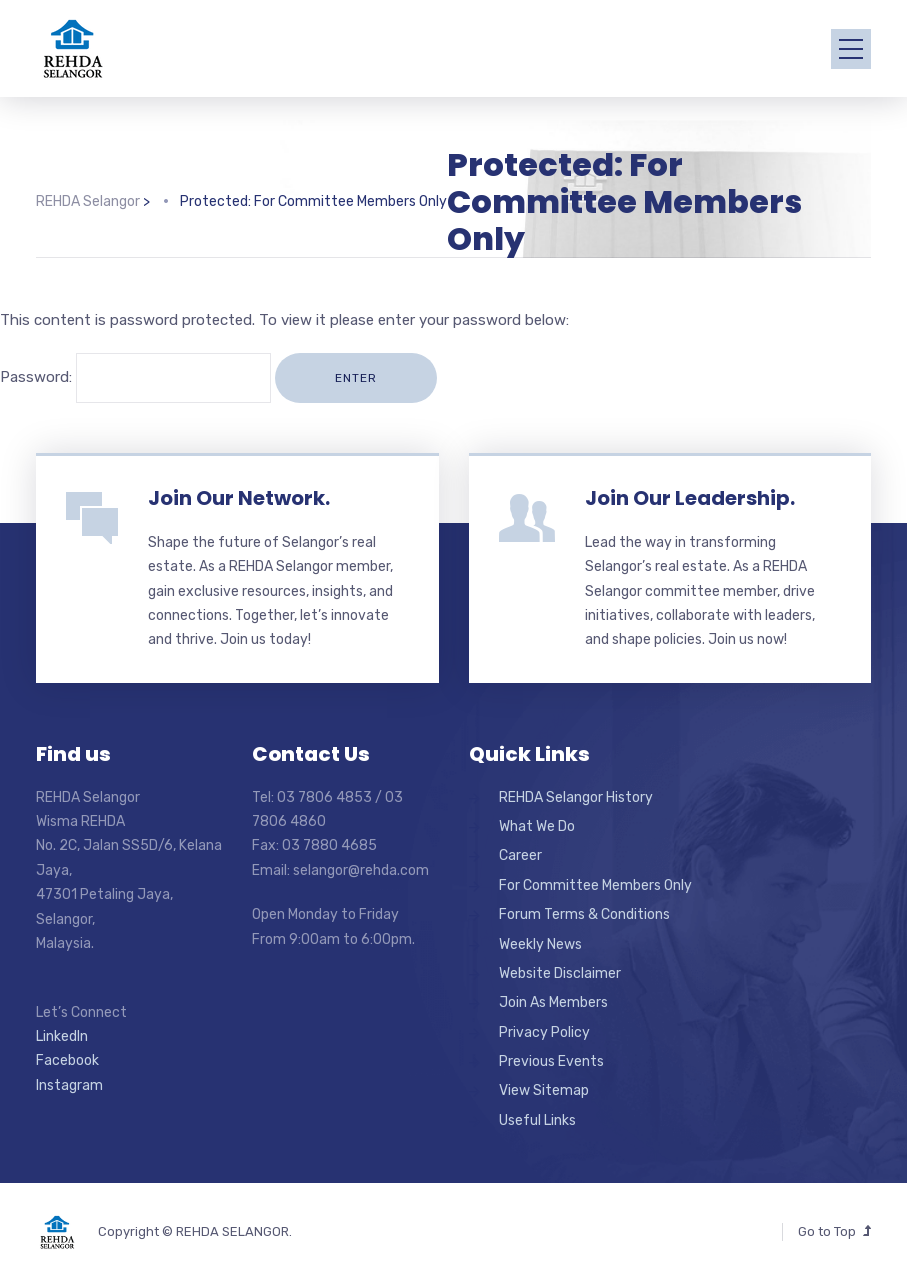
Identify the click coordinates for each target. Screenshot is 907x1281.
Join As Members (553, 1002)
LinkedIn (62, 1036)
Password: (135, 377)
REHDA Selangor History (576, 797)
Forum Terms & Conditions (584, 914)
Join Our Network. (239, 498)
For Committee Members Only (595, 885)
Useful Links (537, 1120)
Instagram (69, 1085)
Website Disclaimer (560, 973)
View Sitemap (544, 1090)
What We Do (537, 826)
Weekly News (540, 944)
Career (520, 855)
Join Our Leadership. (690, 498)
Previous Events (551, 1061)
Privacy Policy (544, 1032)
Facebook (67, 1060)
